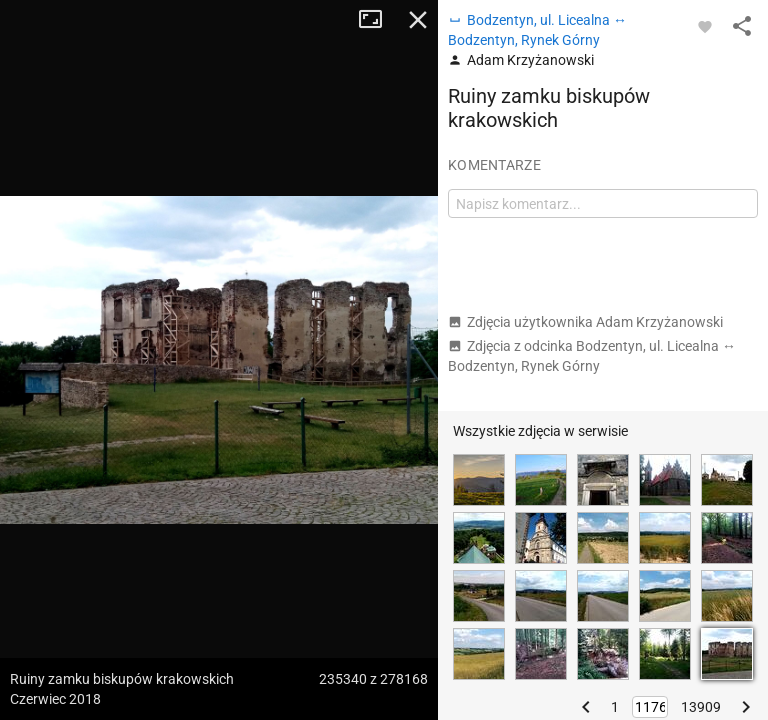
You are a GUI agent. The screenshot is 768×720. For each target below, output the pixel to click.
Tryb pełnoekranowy (378, 20)
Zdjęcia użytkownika (585, 322)
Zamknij (418, 20)
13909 (701, 707)
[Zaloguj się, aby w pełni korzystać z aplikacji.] (705, 26)
